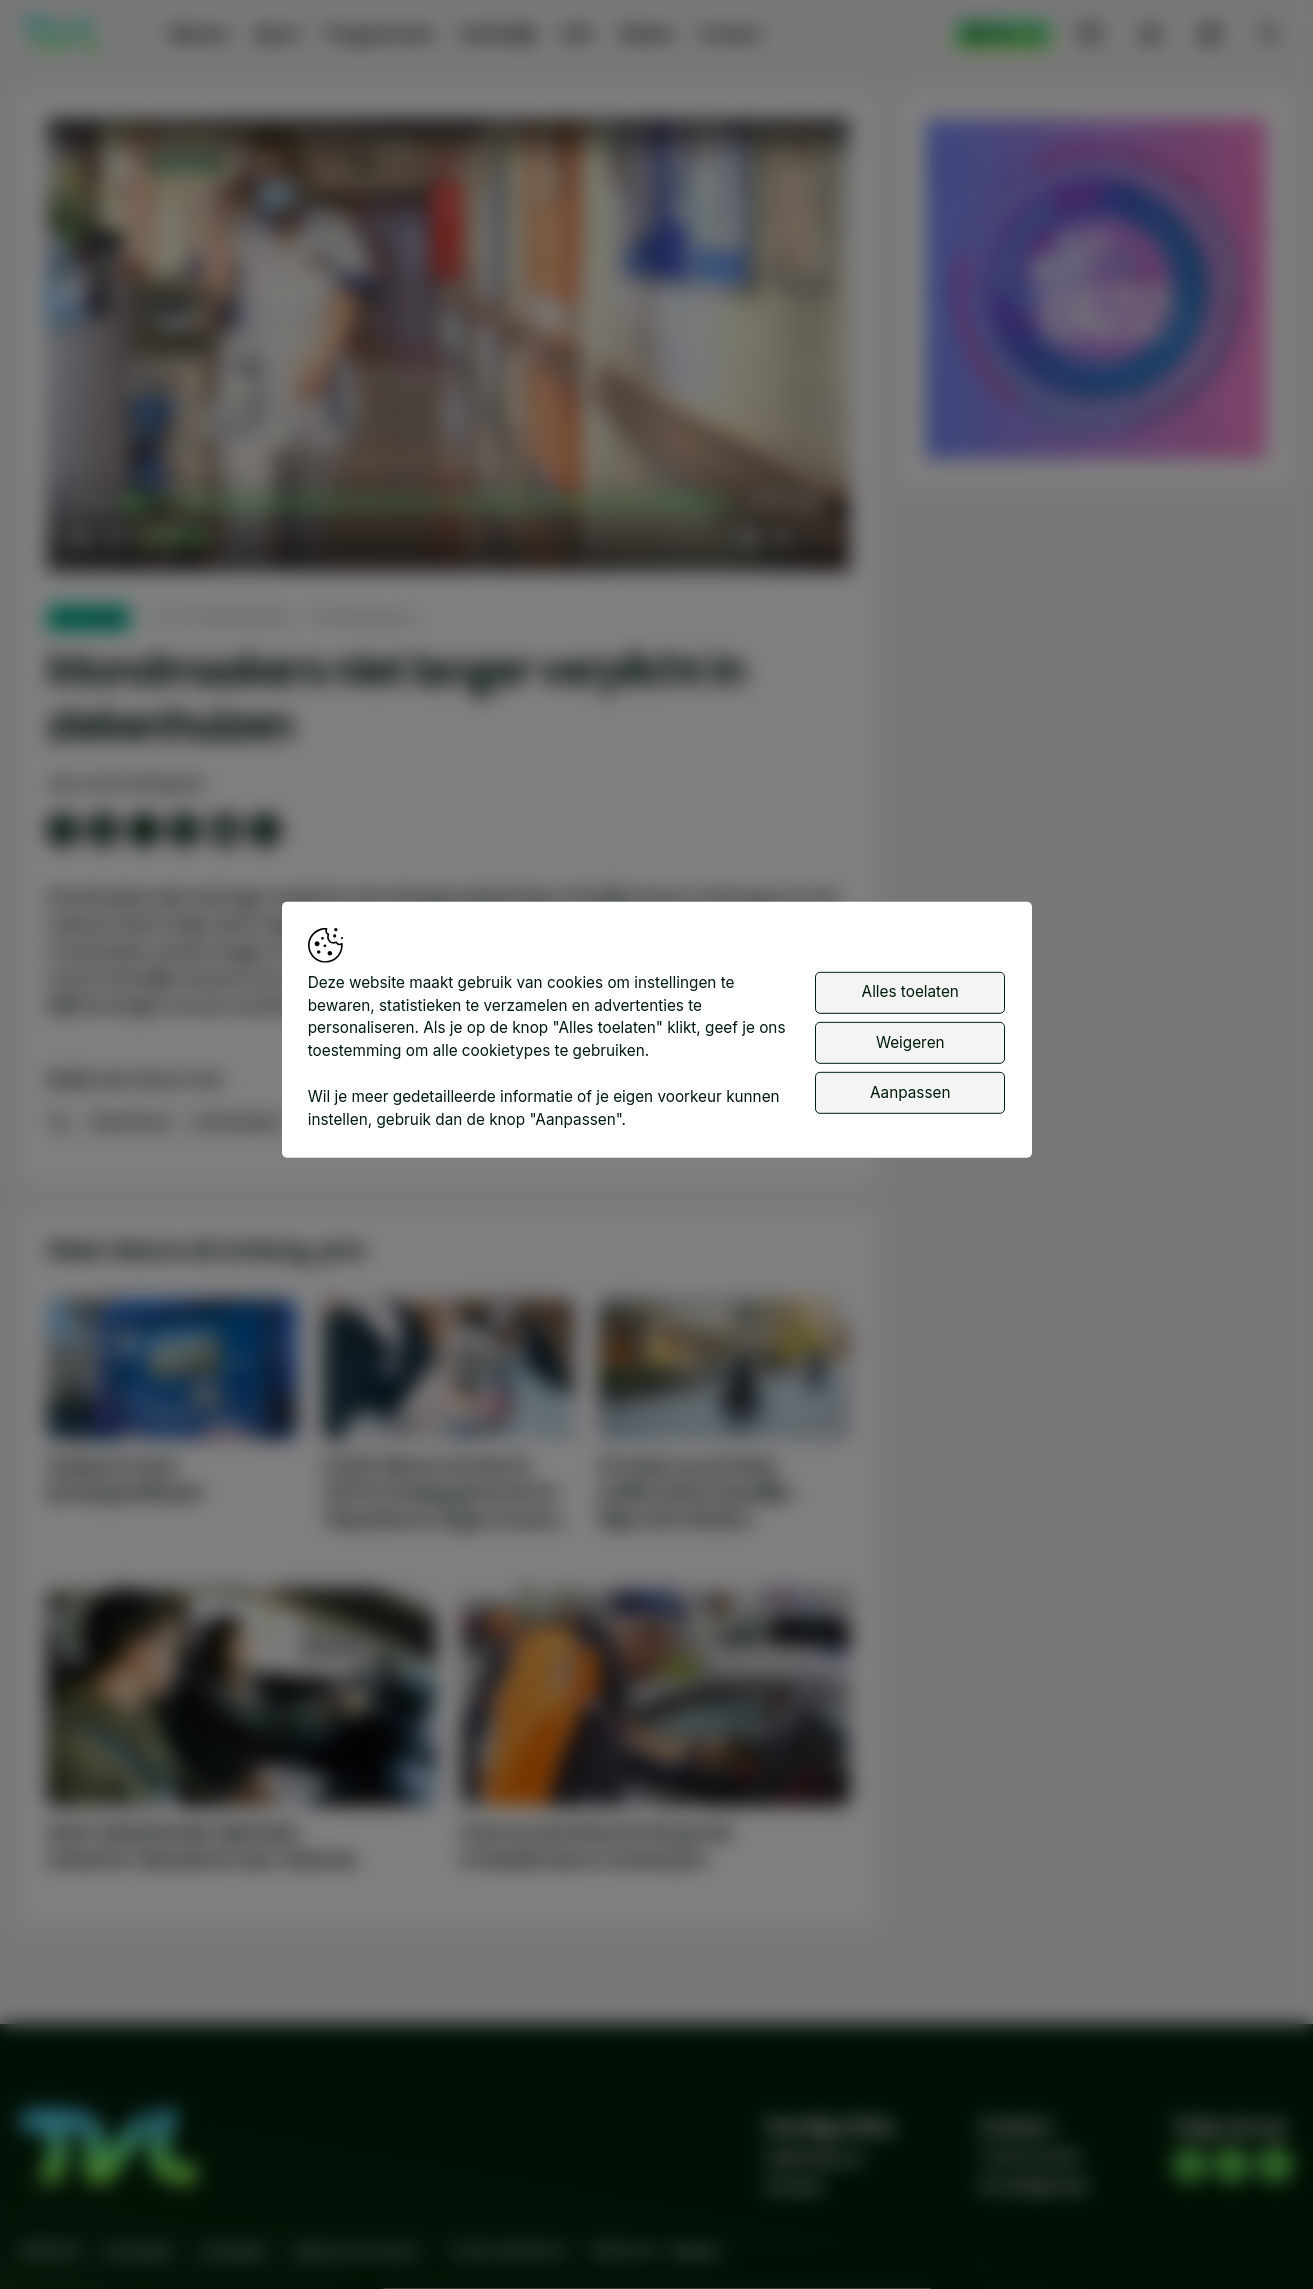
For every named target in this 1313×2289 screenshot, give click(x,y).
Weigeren (910, 1041)
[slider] (431, 502)
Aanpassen (910, 1092)
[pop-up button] (782, 537)
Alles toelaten (910, 991)
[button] (453, 349)
